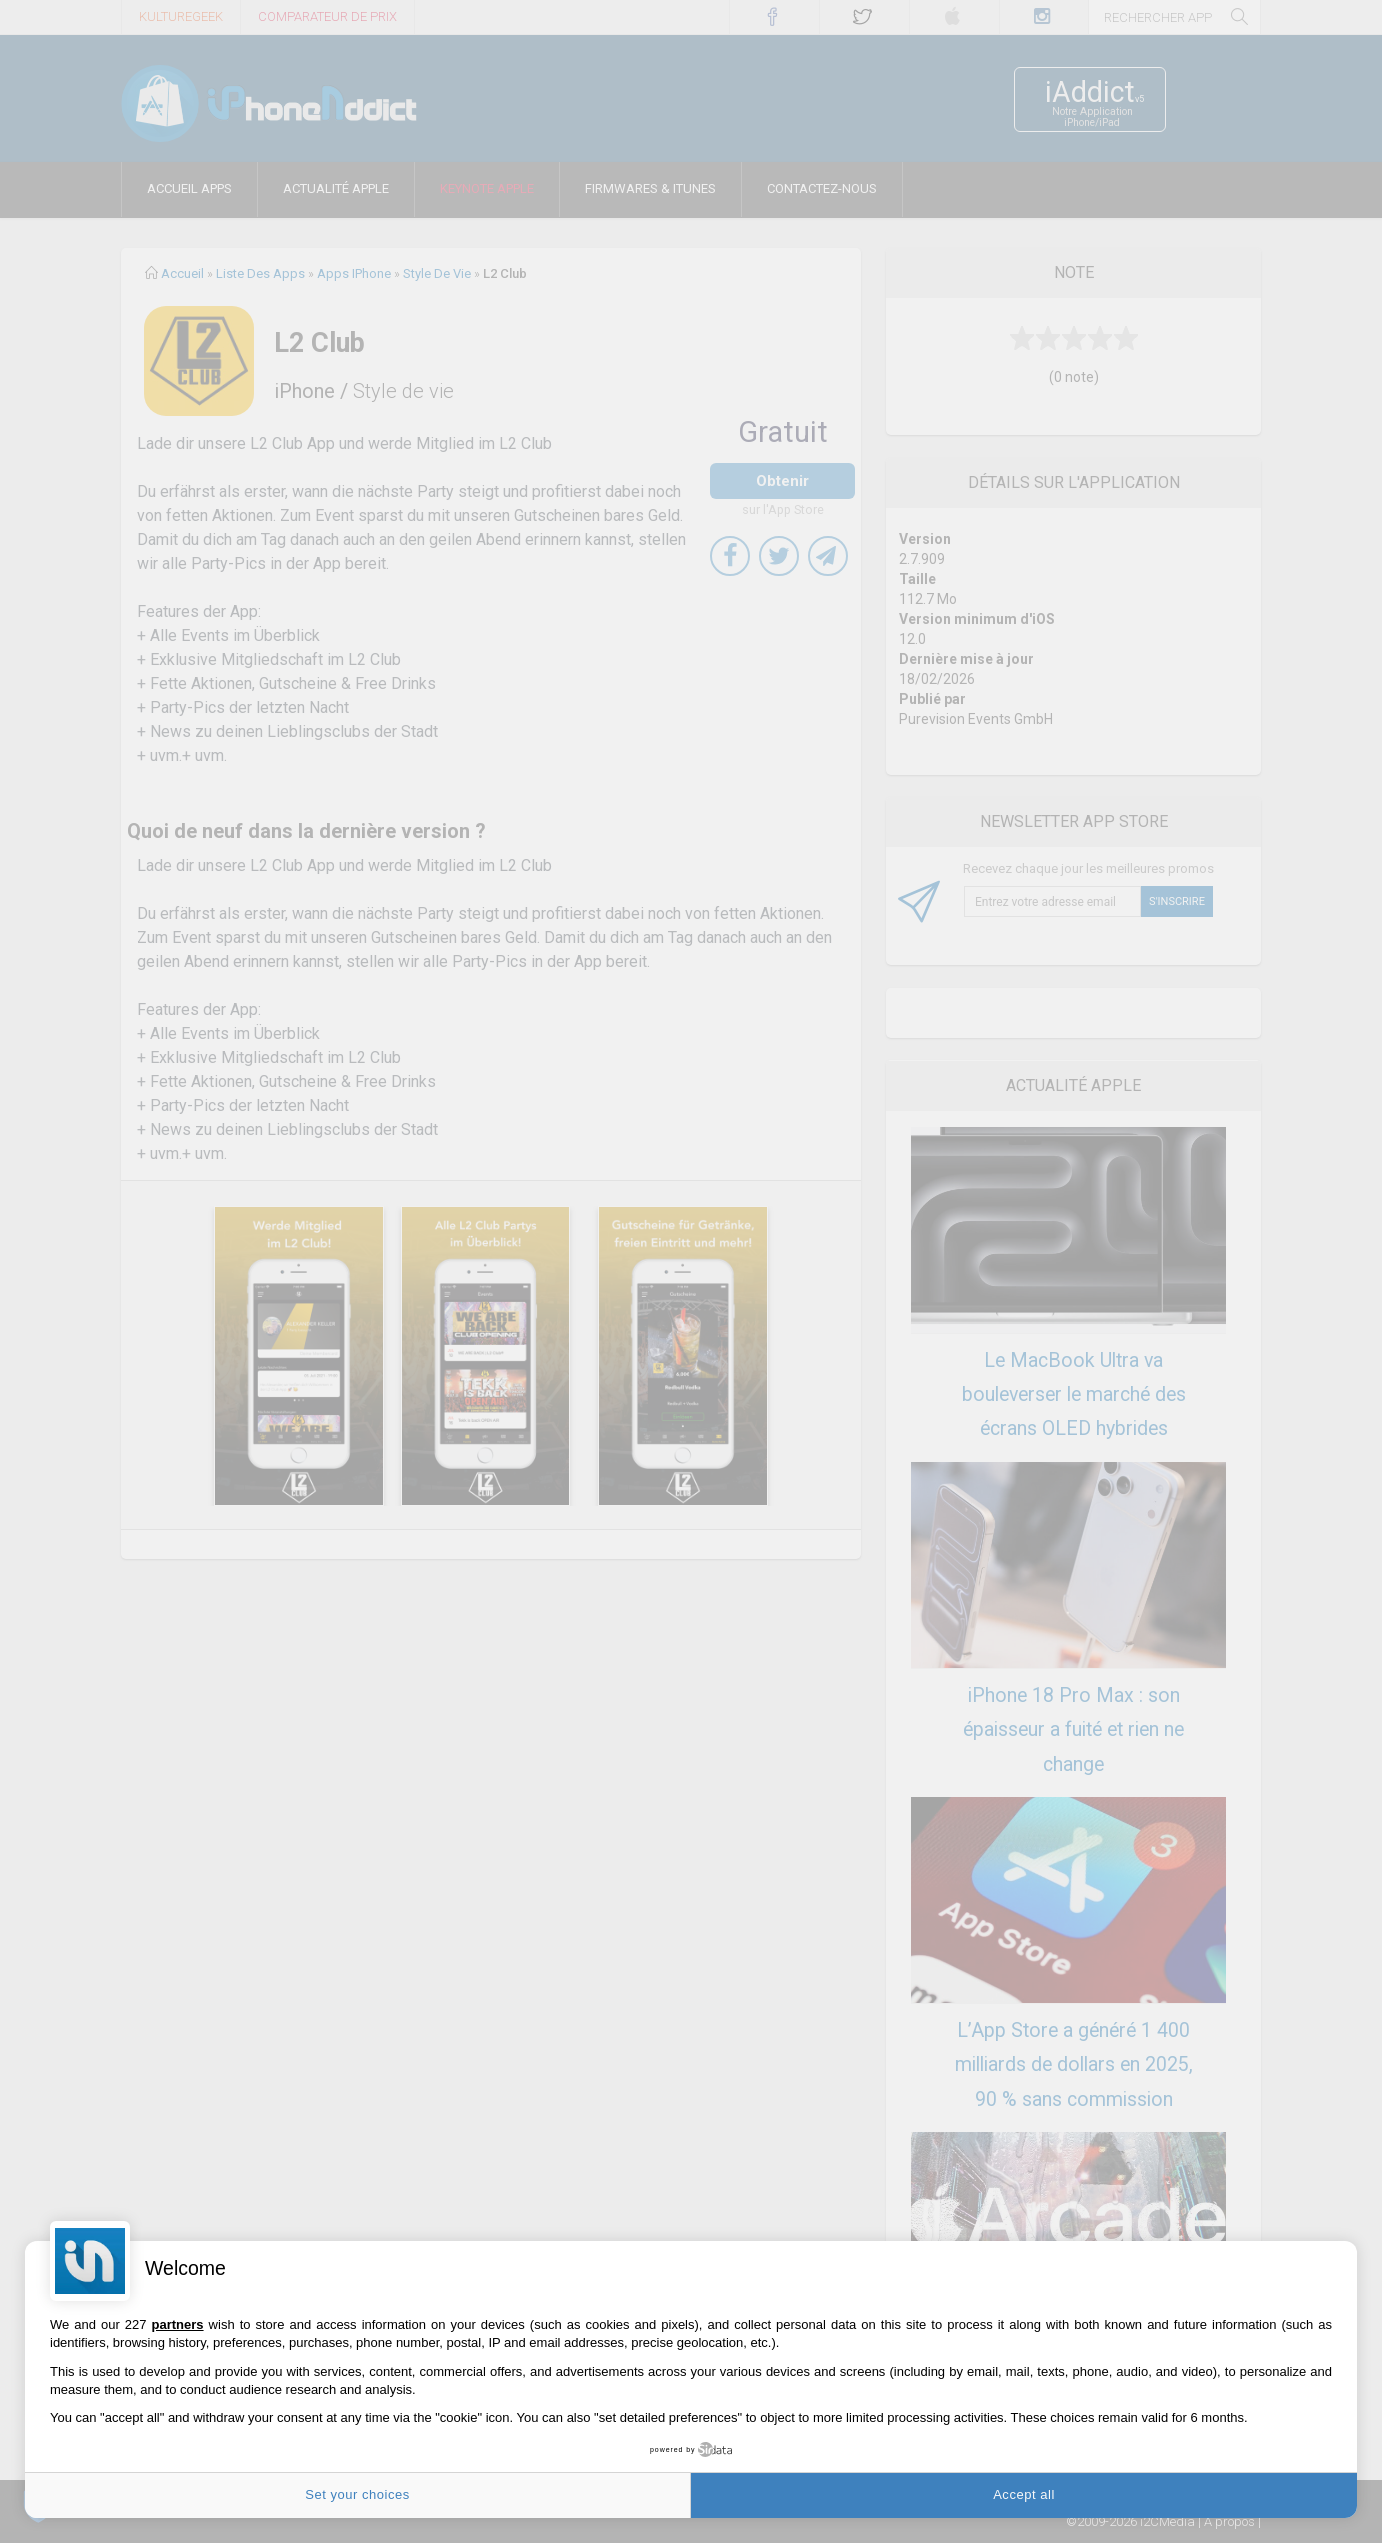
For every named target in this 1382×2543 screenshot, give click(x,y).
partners (178, 2324)
